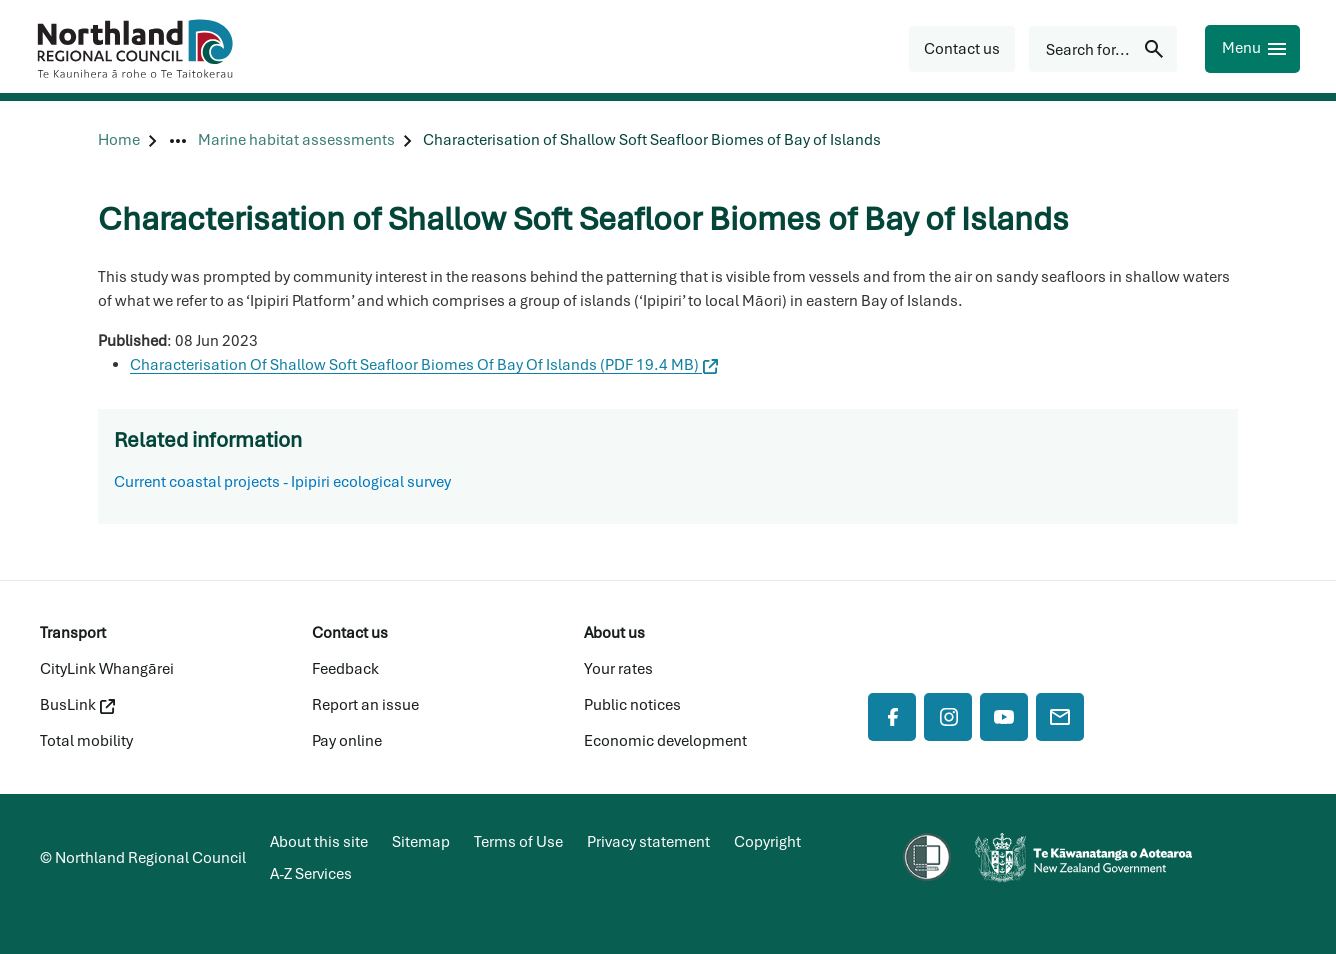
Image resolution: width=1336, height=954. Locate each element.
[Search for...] (1103, 49)
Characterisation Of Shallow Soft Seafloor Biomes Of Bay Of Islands (424, 365)
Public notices (632, 705)
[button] (962, 49)
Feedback (345, 669)
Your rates (618, 669)
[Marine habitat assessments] (296, 140)
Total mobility (86, 741)
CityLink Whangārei (107, 669)
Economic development (665, 741)
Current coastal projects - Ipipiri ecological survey (282, 482)
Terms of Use (518, 842)
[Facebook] (892, 717)
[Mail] (1060, 717)
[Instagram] (948, 717)
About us (614, 633)
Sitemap (421, 842)
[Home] (119, 140)
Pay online (347, 741)
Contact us (350, 633)
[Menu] (1252, 49)
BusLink (77, 705)
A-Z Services (311, 874)
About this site (319, 842)
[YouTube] (1004, 717)
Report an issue (365, 705)
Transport (73, 633)
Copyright (767, 842)
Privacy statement (648, 842)
